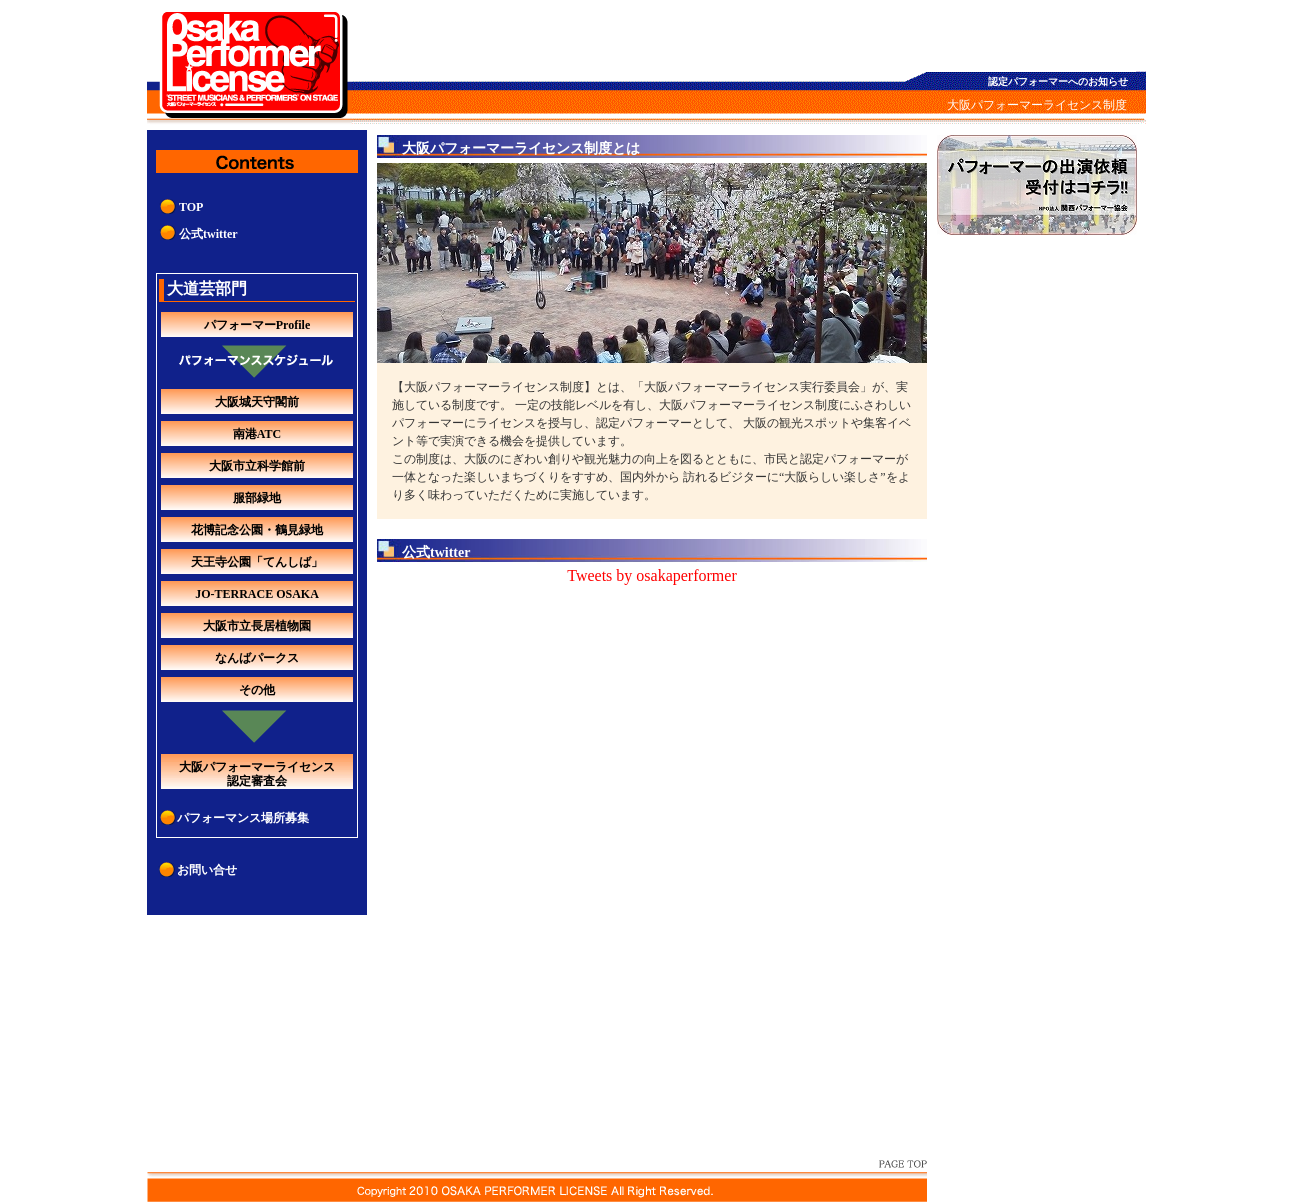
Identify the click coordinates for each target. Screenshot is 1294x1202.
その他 (257, 690)
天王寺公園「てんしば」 (257, 562)
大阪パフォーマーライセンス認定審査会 (257, 774)
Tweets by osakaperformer (651, 575)
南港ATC (257, 434)
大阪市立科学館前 (257, 466)
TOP (191, 207)
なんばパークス (257, 658)
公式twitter (208, 234)
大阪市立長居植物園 (257, 626)
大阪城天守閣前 (257, 402)
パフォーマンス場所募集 (243, 818)
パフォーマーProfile (257, 325)
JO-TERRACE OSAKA (257, 594)
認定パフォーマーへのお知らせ (1058, 81)
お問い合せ (207, 870)
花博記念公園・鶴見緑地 (257, 530)
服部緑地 (257, 498)
